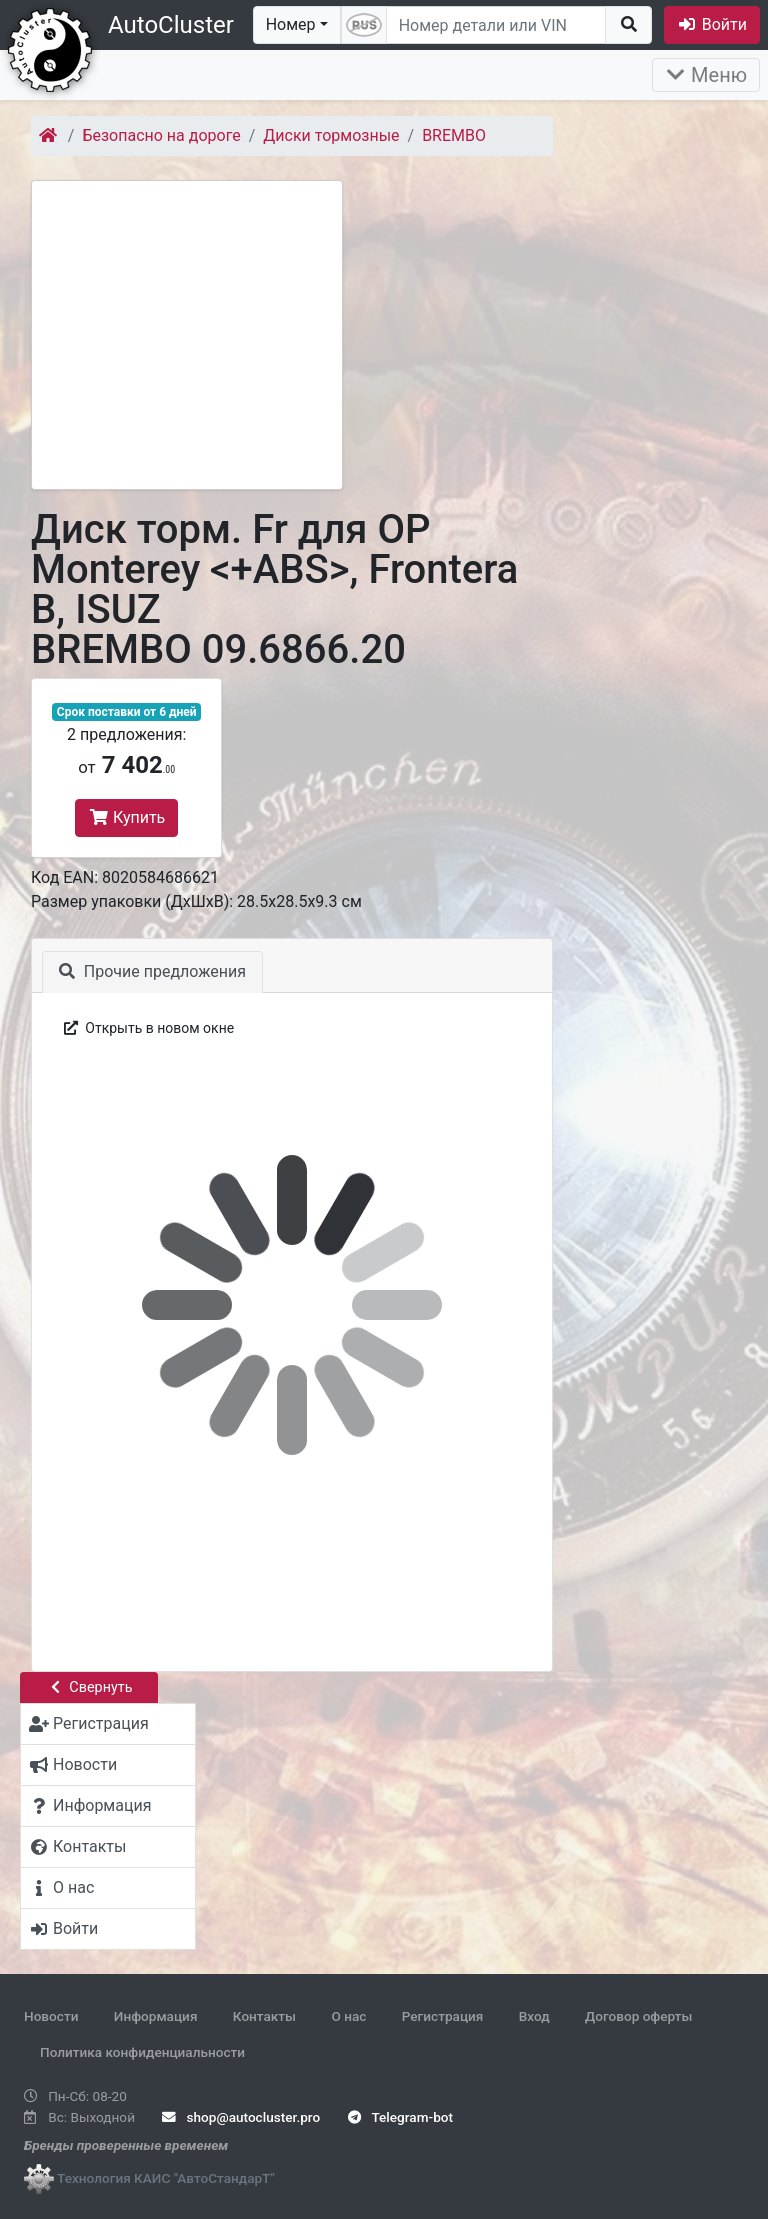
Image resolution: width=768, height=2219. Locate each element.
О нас (348, 2016)
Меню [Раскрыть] (706, 75)
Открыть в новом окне (147, 1028)
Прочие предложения (152, 971)
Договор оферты (638, 2016)
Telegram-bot (400, 2117)
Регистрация (443, 2016)
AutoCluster (171, 25)
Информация (156, 2016)
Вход (534, 2016)
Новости (51, 2016)
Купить (126, 817)
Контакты (264, 2016)
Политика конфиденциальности (142, 2052)
